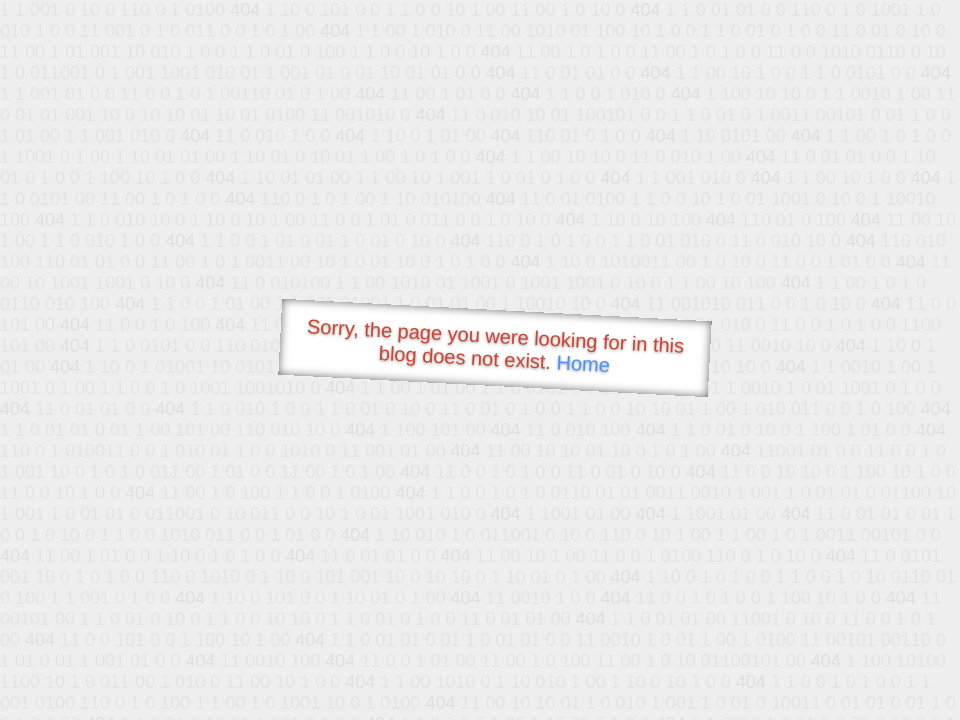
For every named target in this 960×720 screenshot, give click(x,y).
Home (583, 363)
